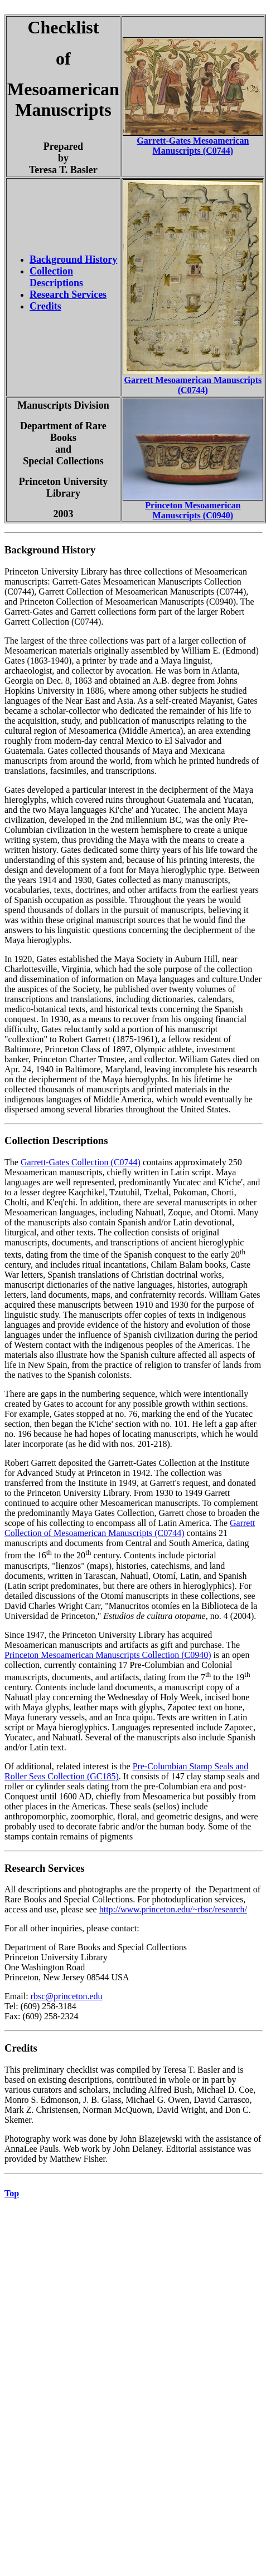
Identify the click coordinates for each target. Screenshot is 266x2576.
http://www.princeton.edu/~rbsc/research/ (173, 1909)
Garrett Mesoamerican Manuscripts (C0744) (193, 385)
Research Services (68, 294)
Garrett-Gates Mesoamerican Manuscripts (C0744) (193, 145)
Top (11, 2193)
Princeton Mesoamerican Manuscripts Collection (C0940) (107, 1655)
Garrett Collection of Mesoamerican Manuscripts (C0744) (129, 1528)
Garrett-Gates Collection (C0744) (81, 1162)
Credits (45, 306)
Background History (73, 259)
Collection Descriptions (56, 277)
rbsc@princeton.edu (67, 1996)
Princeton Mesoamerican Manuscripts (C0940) (192, 510)
